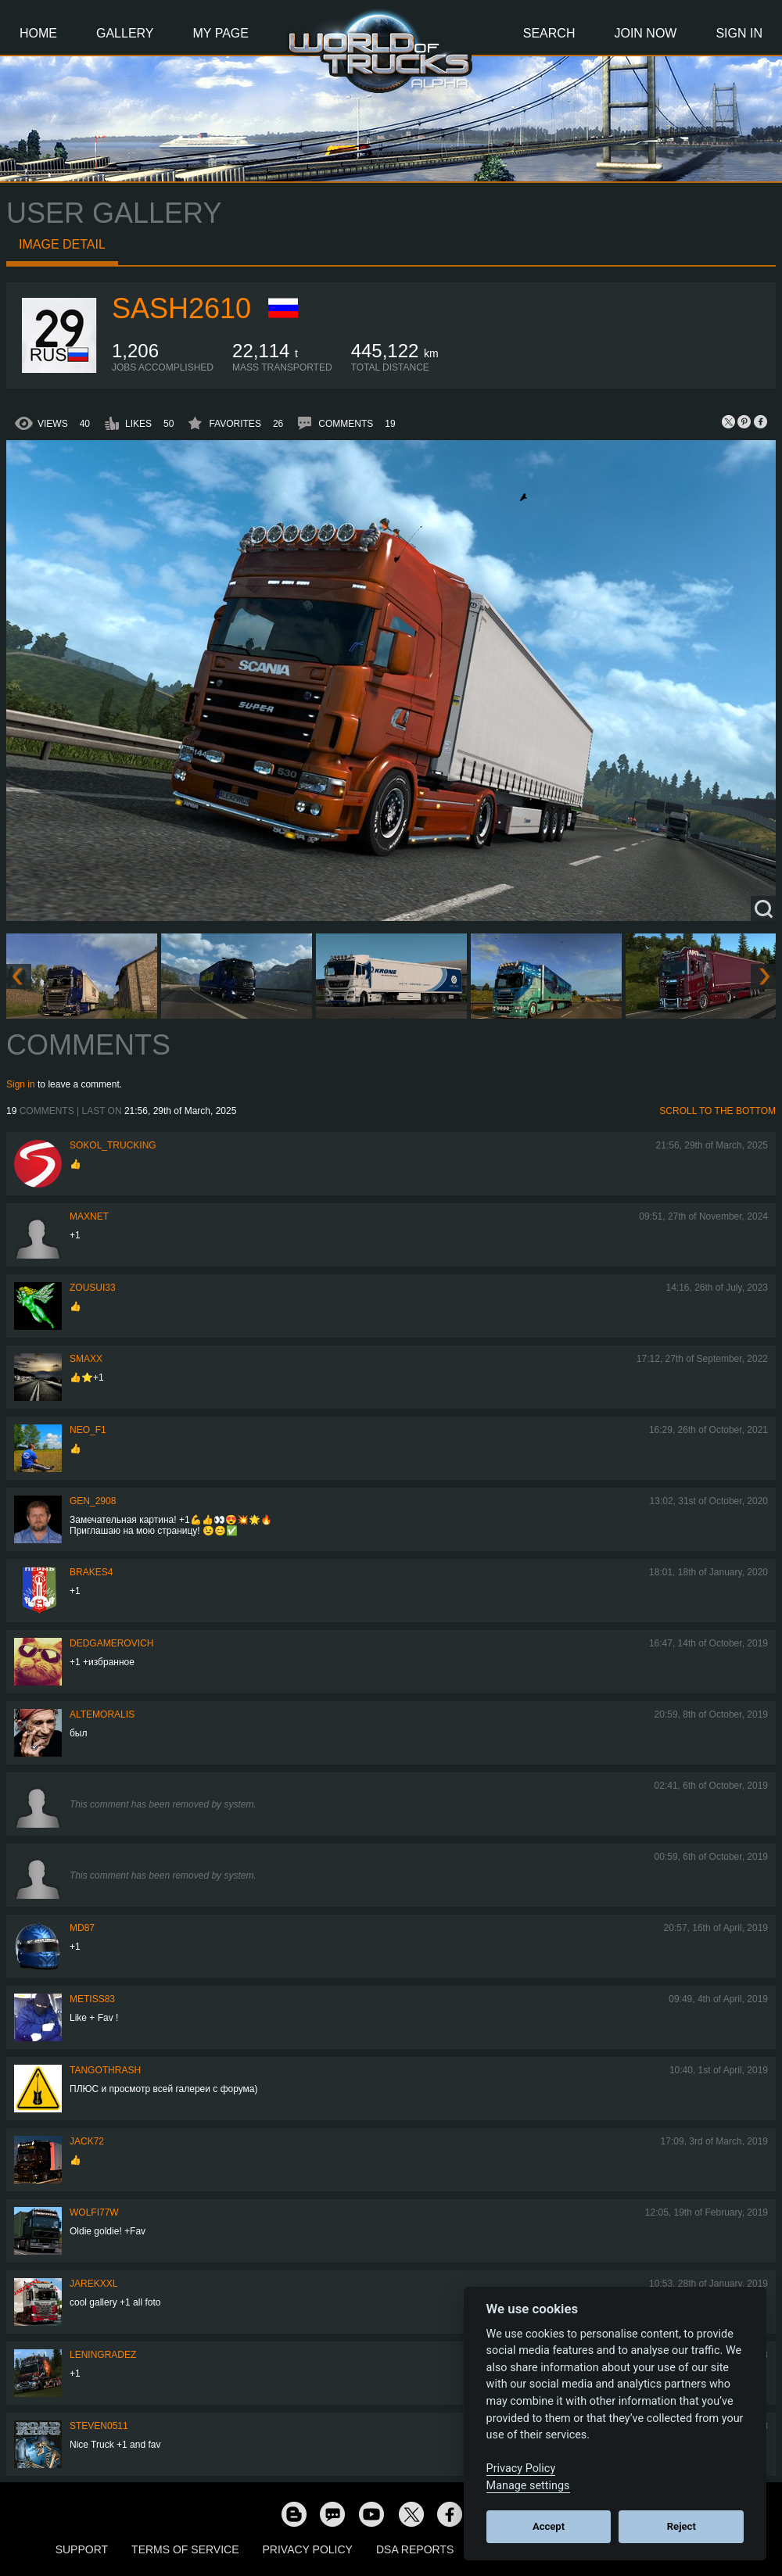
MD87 (82, 1927)
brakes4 (91, 1572)
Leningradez (103, 2354)
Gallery (125, 33)
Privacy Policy (308, 2549)
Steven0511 (99, 2425)
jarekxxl (93, 2283)
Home (38, 33)
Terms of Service (185, 2549)
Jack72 (87, 2141)
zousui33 (93, 1287)
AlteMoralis (102, 1714)
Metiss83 (92, 1999)
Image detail (62, 244)
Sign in (20, 1084)
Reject (681, 2526)
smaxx (86, 1358)
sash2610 (181, 308)
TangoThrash (105, 2070)
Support (82, 2549)
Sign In (739, 33)
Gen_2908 (93, 1501)
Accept (549, 2526)
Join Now (645, 33)
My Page (221, 33)
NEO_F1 (88, 1429)
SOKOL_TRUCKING (113, 1145)
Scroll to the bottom (717, 1110)
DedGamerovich (111, 1643)
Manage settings (528, 2485)
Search (549, 33)
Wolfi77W (94, 2212)
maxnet (89, 1216)
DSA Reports (415, 2549)
